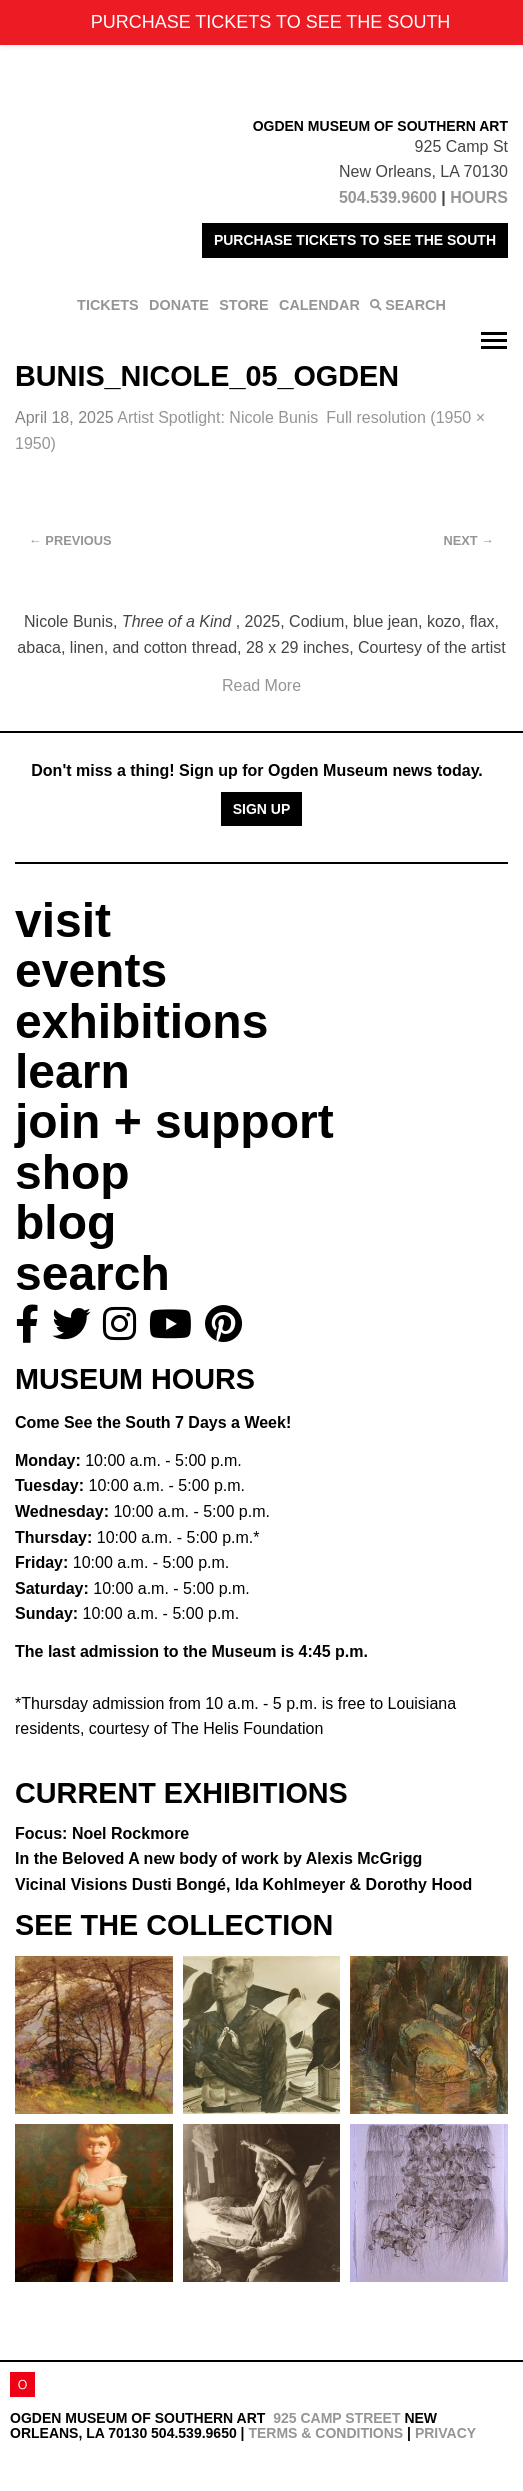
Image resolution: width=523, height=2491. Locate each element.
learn (72, 1071)
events (91, 970)
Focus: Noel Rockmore (102, 1833)
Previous (70, 540)
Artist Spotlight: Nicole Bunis (217, 417)
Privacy (445, 2433)
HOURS (479, 197)
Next (469, 540)
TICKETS (108, 305)
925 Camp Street (336, 2418)
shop (72, 1172)
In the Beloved (218, 1858)
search (92, 1273)
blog (65, 1222)
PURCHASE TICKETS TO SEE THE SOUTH (355, 240)
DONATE (179, 305)
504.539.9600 (388, 197)
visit (63, 920)
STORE (243, 305)
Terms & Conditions (325, 2433)
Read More (261, 685)
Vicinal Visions (243, 1884)
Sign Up (262, 809)
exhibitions (141, 1021)
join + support (174, 1121)
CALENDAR (319, 305)
